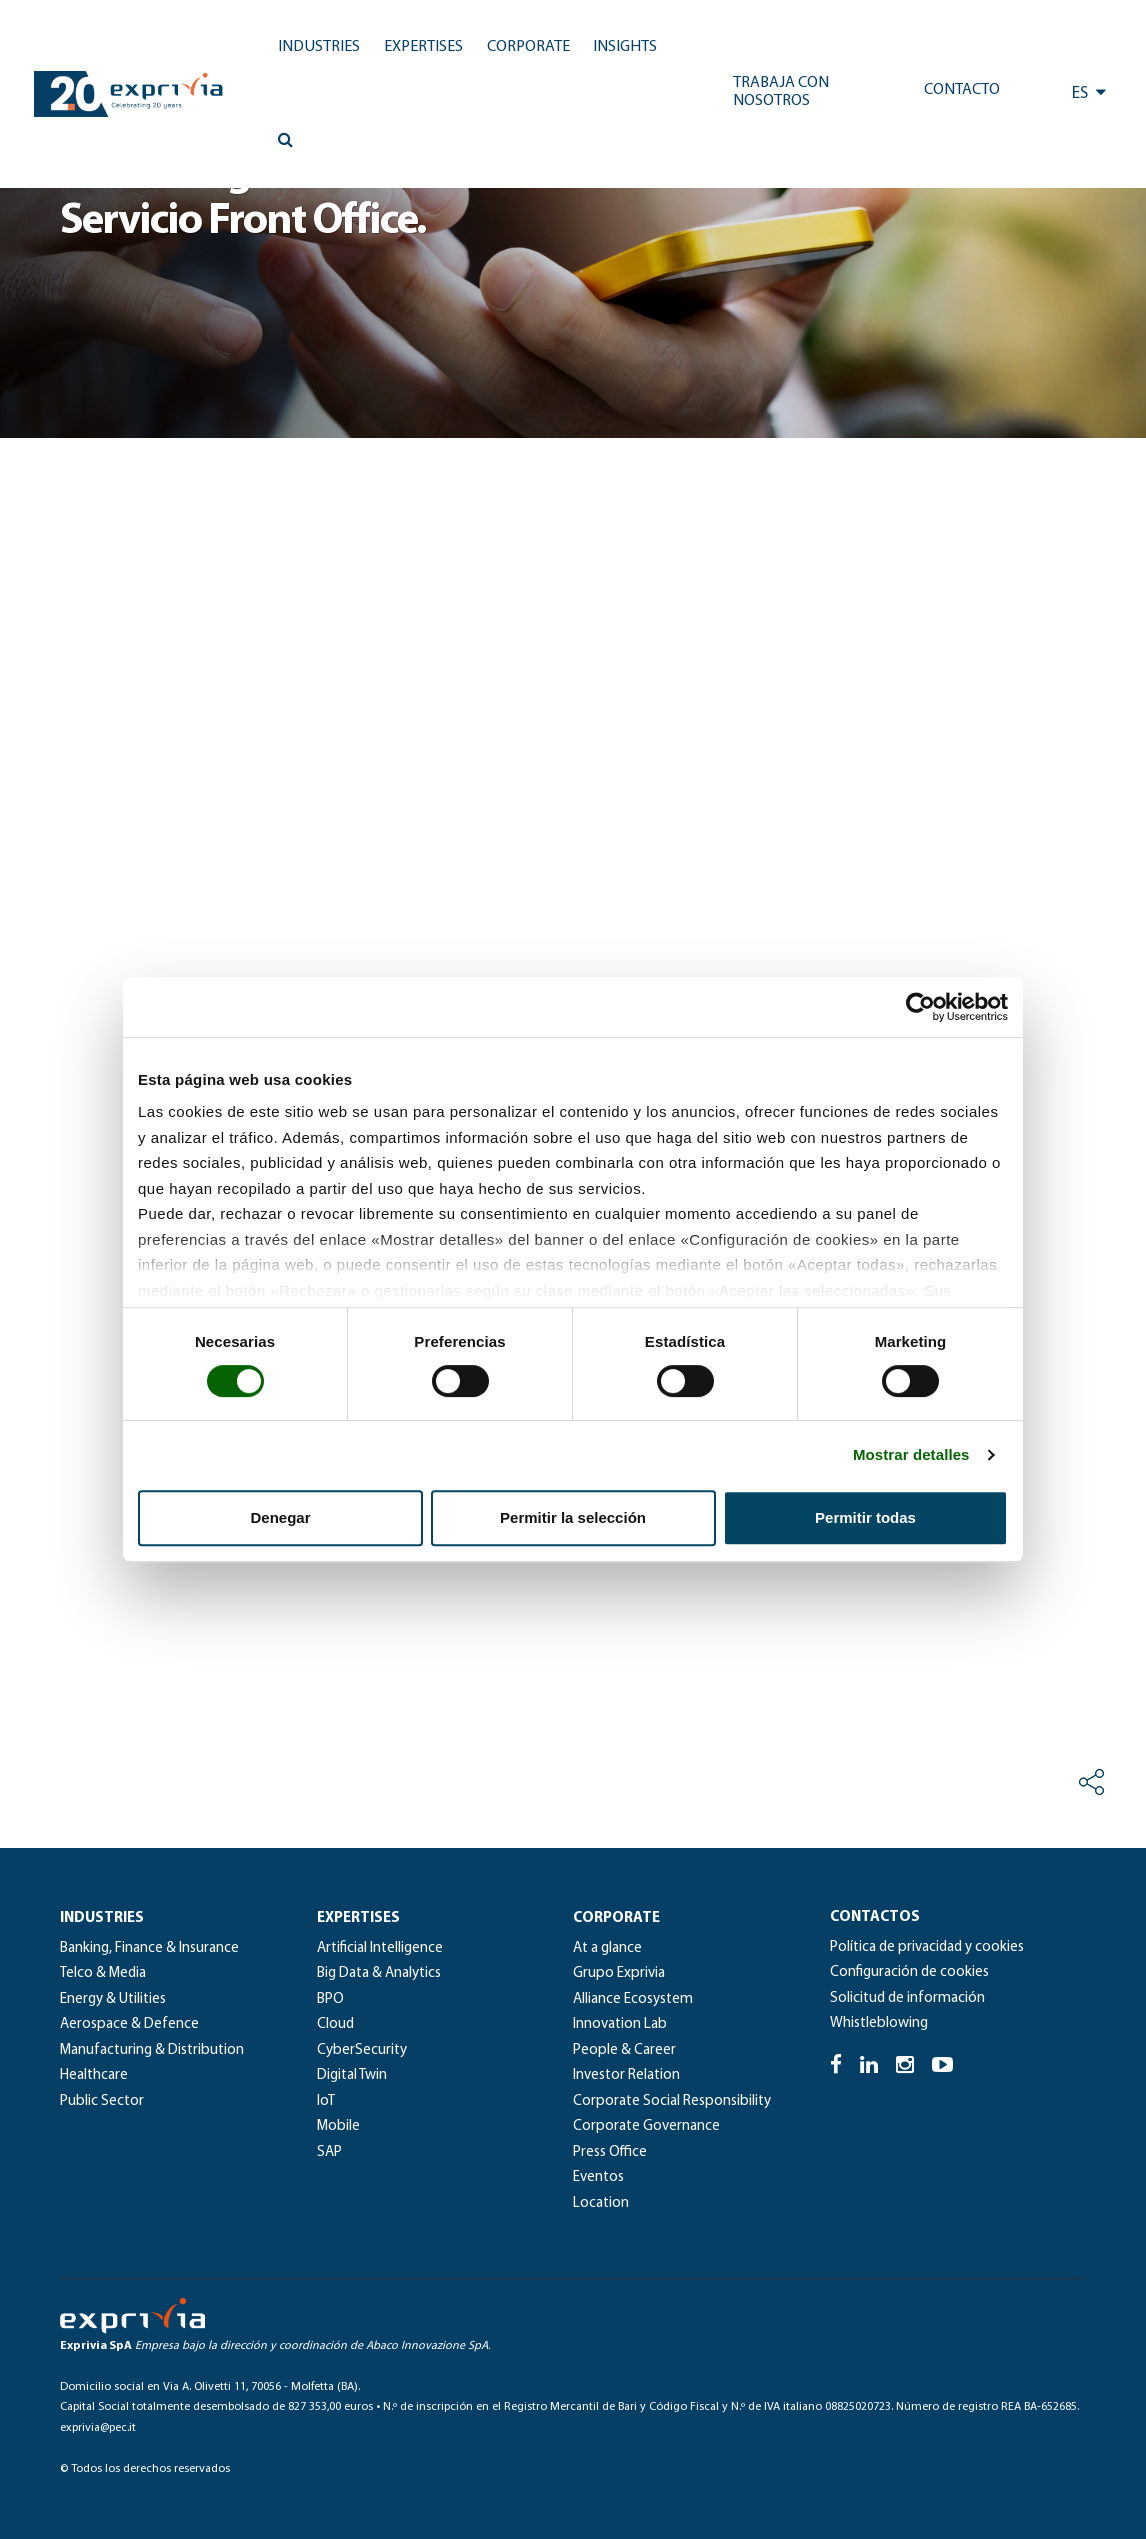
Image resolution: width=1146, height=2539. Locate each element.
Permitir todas (865, 1517)
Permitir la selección (573, 1517)
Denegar (280, 1517)
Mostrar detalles (911, 1454)
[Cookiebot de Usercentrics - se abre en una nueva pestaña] (920, 1007)
